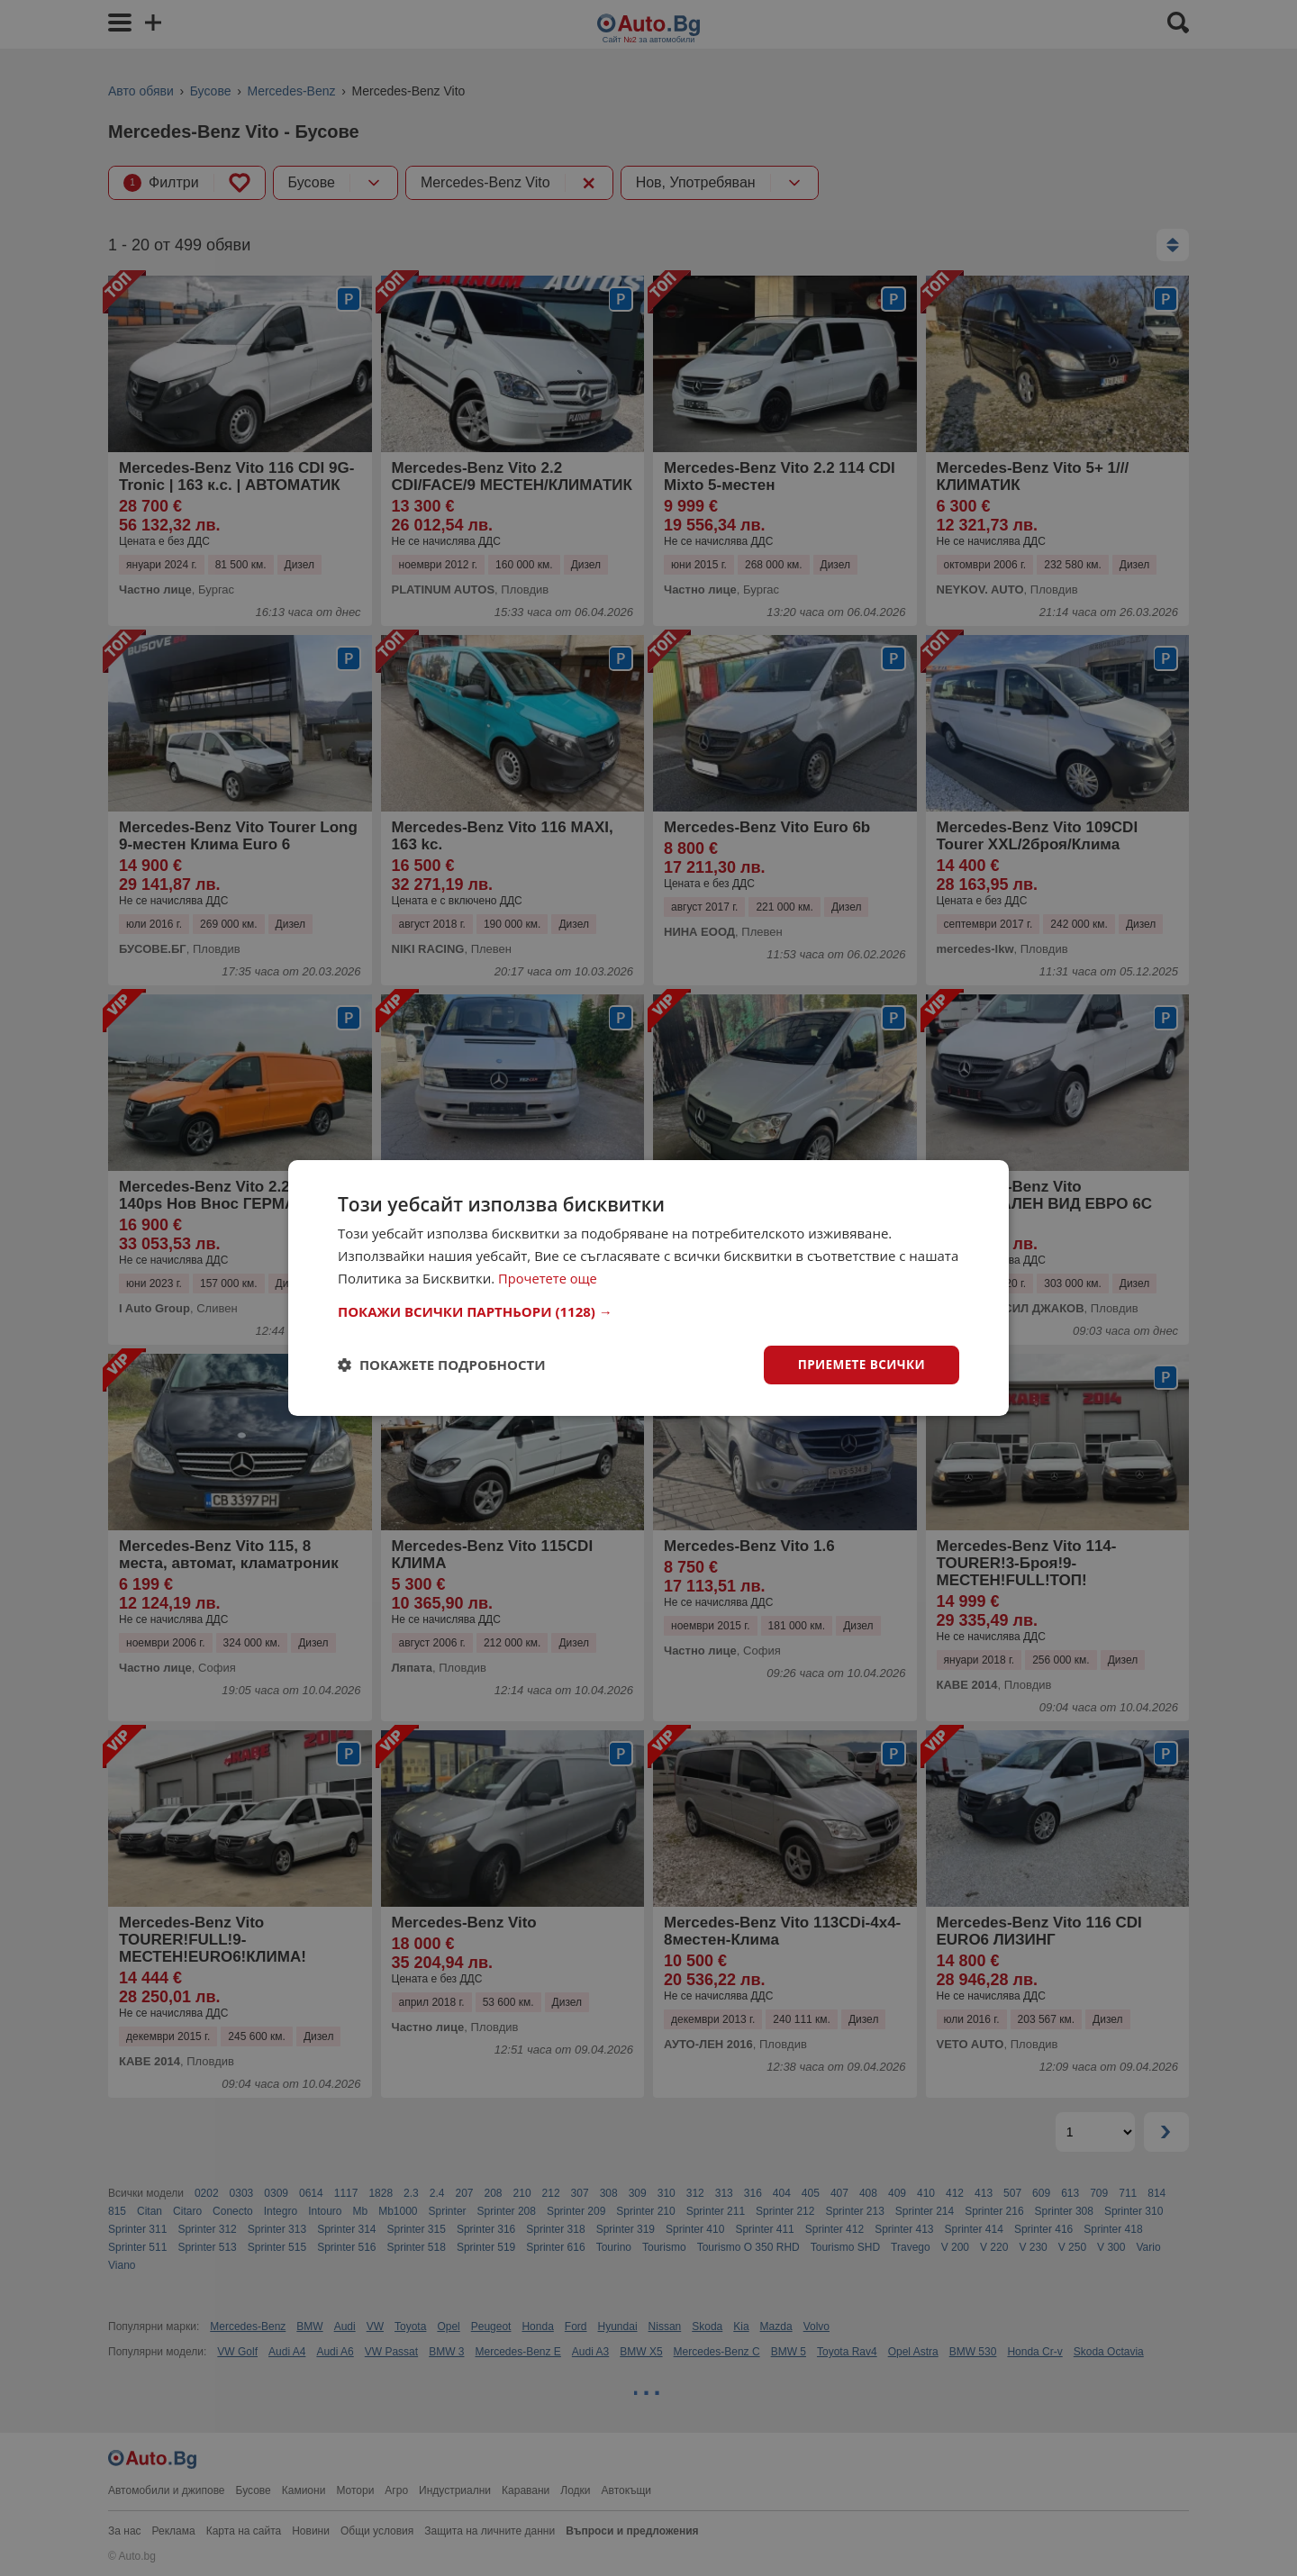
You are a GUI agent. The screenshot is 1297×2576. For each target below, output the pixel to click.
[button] (648, 1310)
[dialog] (648, 1287)
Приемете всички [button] (859, 1364)
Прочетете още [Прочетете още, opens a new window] (548, 1277)
